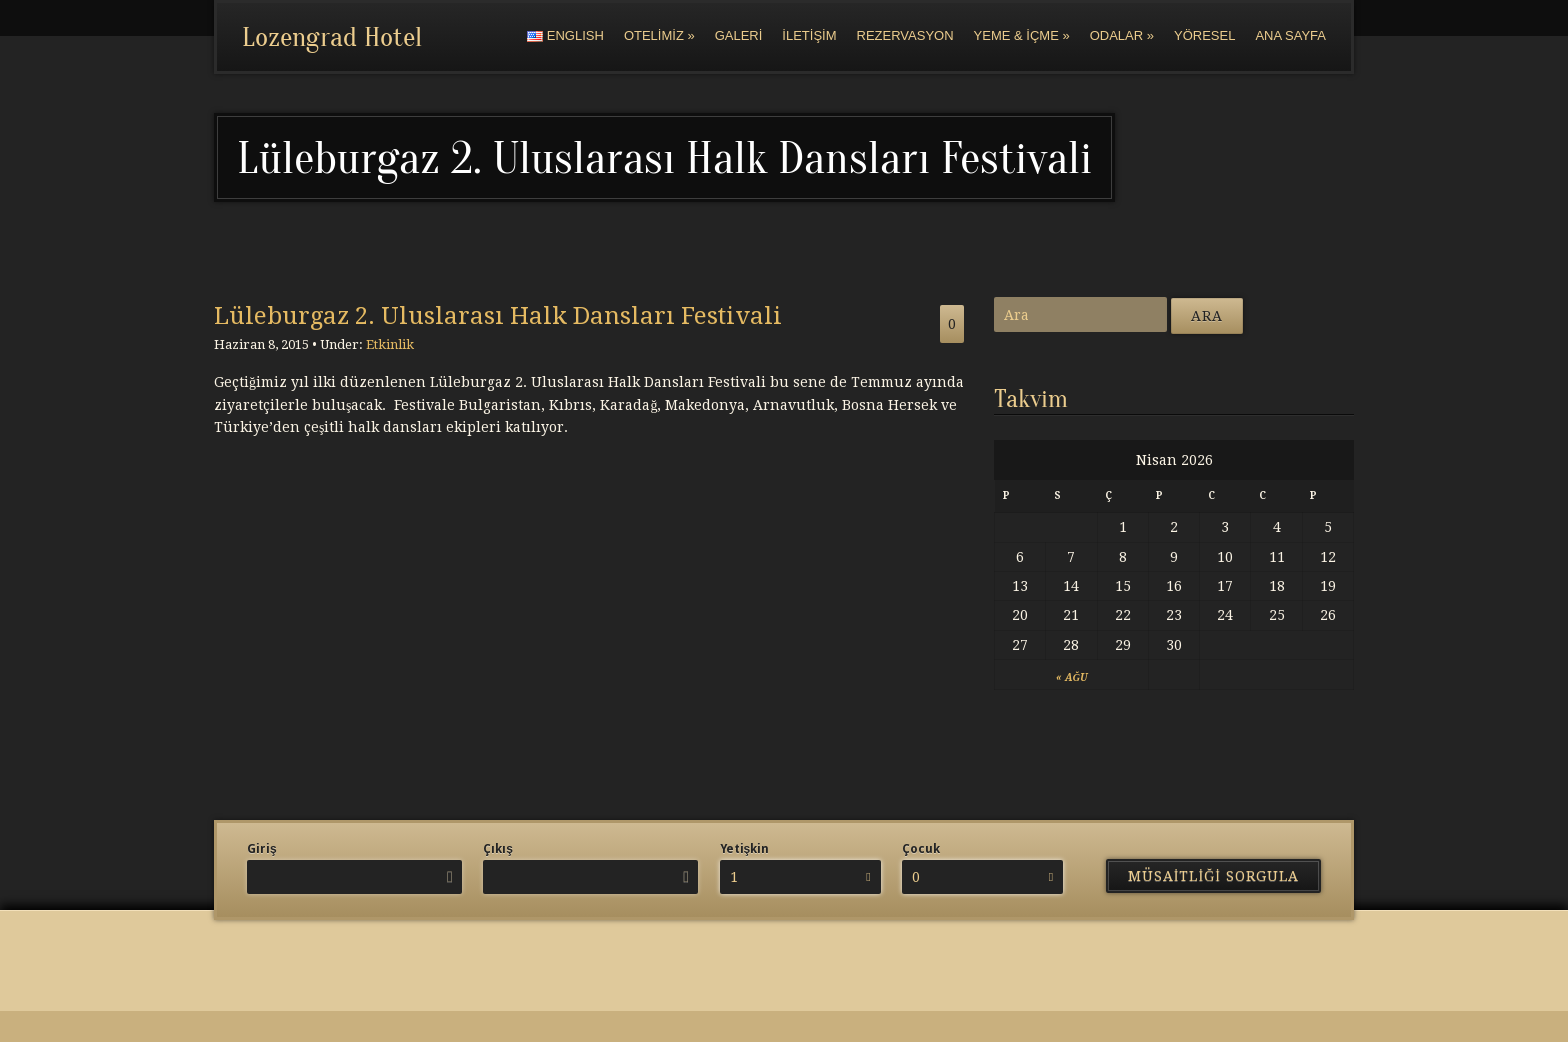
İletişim (809, 35)
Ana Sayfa (1290, 35)
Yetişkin (745, 849)
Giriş (262, 849)
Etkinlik (390, 344)
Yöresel (1204, 35)
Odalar (1122, 35)
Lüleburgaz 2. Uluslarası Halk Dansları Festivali (498, 316)
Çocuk (921, 849)
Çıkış (498, 849)
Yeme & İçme (1022, 35)
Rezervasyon (905, 35)
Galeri (739, 35)
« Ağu (1071, 677)
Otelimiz (659, 35)
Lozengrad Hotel (332, 37)
